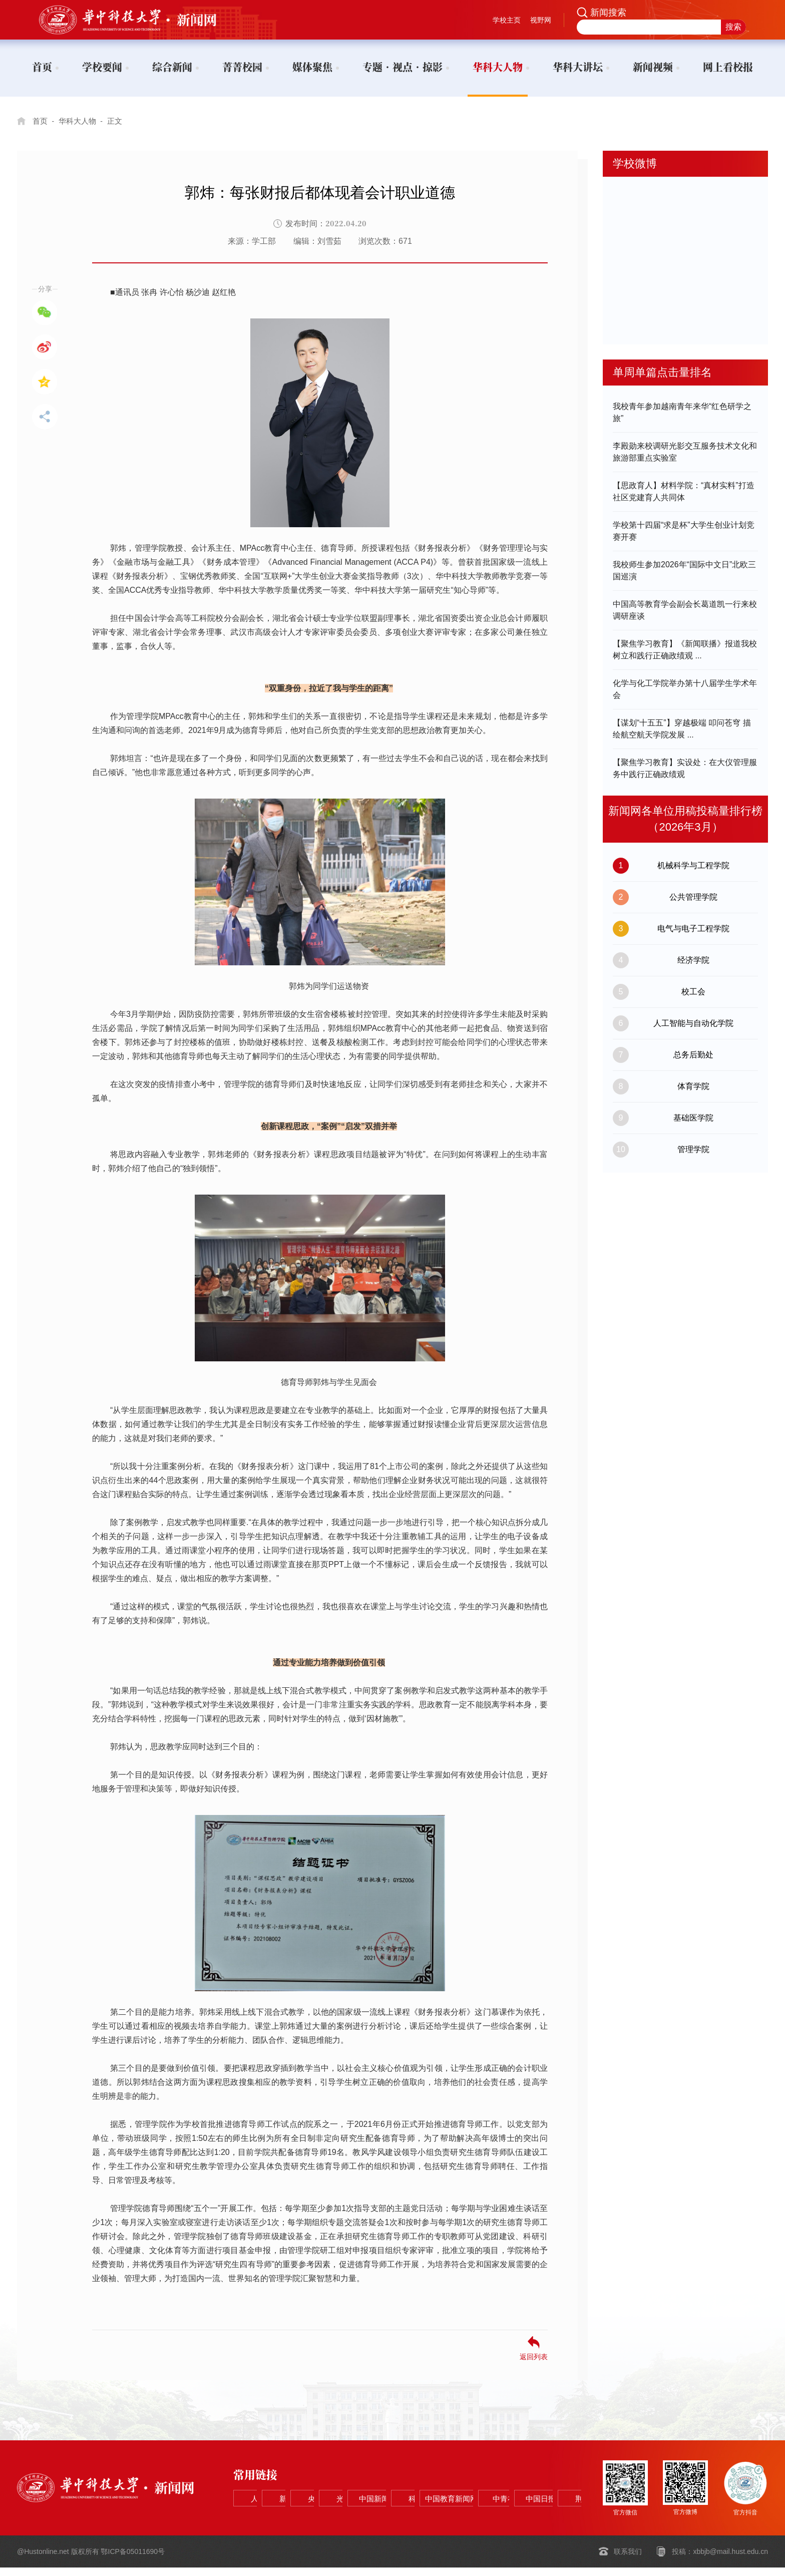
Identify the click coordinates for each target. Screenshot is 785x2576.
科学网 (267, 2515)
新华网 (339, 2490)
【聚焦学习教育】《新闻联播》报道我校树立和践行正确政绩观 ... (685, 649)
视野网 (540, 20)
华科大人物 (80, 121)
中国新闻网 (555, 2490)
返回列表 (534, 2356)
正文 (119, 121)
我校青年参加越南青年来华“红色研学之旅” (682, 412)
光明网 (483, 2490)
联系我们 (628, 2560)
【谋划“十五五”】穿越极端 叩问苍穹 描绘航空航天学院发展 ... (682, 728)
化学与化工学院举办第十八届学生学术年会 (685, 689)
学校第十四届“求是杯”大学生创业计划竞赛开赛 (683, 531)
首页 (41, 121)
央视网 (411, 2490)
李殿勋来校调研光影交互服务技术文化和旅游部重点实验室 (685, 452)
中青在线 (411, 2515)
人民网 (267, 2490)
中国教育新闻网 (339, 2515)
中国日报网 (483, 2515)
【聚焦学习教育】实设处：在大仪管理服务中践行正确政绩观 (685, 768)
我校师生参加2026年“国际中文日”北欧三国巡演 (684, 570)
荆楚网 (555, 2515)
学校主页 (507, 20)
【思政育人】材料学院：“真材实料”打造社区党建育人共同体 (683, 491)
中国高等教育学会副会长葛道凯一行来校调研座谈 (685, 610)
